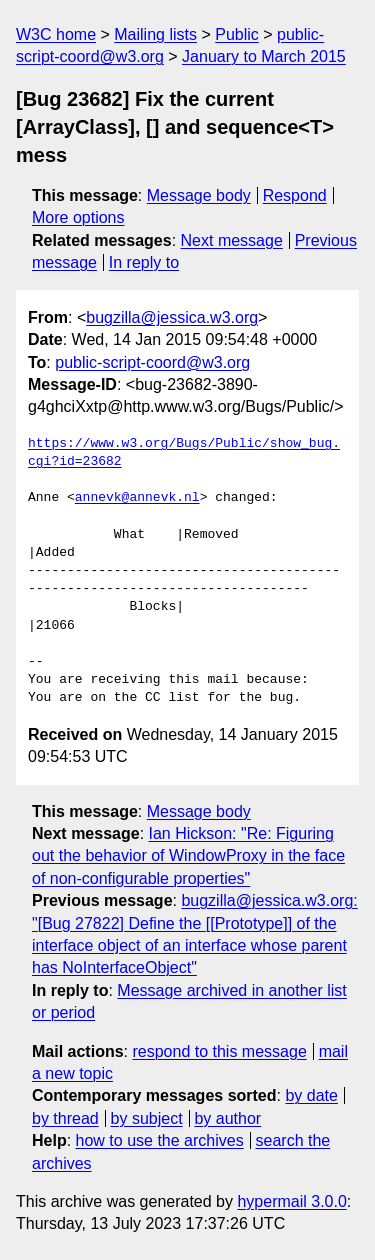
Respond (295, 195)
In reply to (144, 262)
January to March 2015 (264, 56)
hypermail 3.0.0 (291, 1201)
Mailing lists (155, 34)
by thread (65, 1118)
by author (227, 1118)
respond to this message (219, 1051)
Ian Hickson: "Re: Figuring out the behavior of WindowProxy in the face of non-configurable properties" (188, 856)
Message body (199, 195)
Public (237, 34)
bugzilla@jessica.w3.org (172, 317)
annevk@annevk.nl (137, 498)
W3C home (56, 34)
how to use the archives (160, 1140)
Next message (232, 240)
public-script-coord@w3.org (152, 362)
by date (311, 1095)
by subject (147, 1118)
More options (78, 217)
